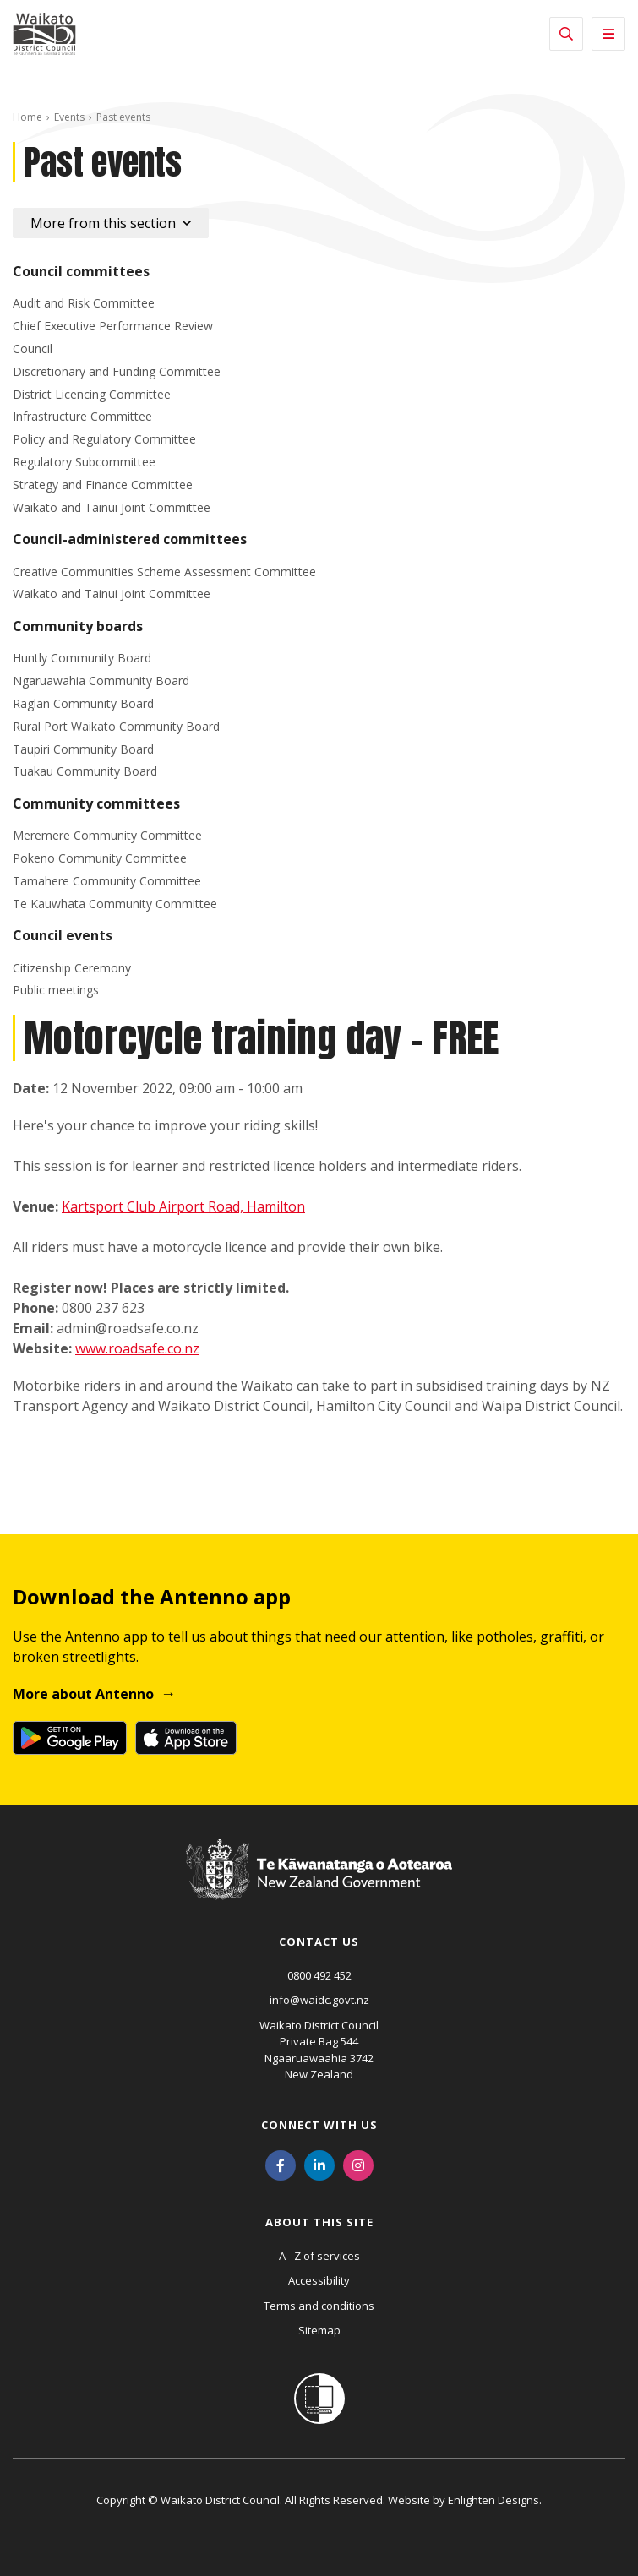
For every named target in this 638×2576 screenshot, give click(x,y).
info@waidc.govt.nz (319, 1999)
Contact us (319, 1941)
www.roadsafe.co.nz (137, 1348)
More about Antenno (83, 1694)
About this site (319, 2222)
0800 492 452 (319, 1975)
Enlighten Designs (493, 2500)
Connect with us (319, 2124)
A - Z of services (319, 2255)
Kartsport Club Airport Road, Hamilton (183, 1206)
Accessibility (319, 2280)
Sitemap (319, 2330)
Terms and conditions (319, 2305)
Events (69, 117)
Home (27, 117)
